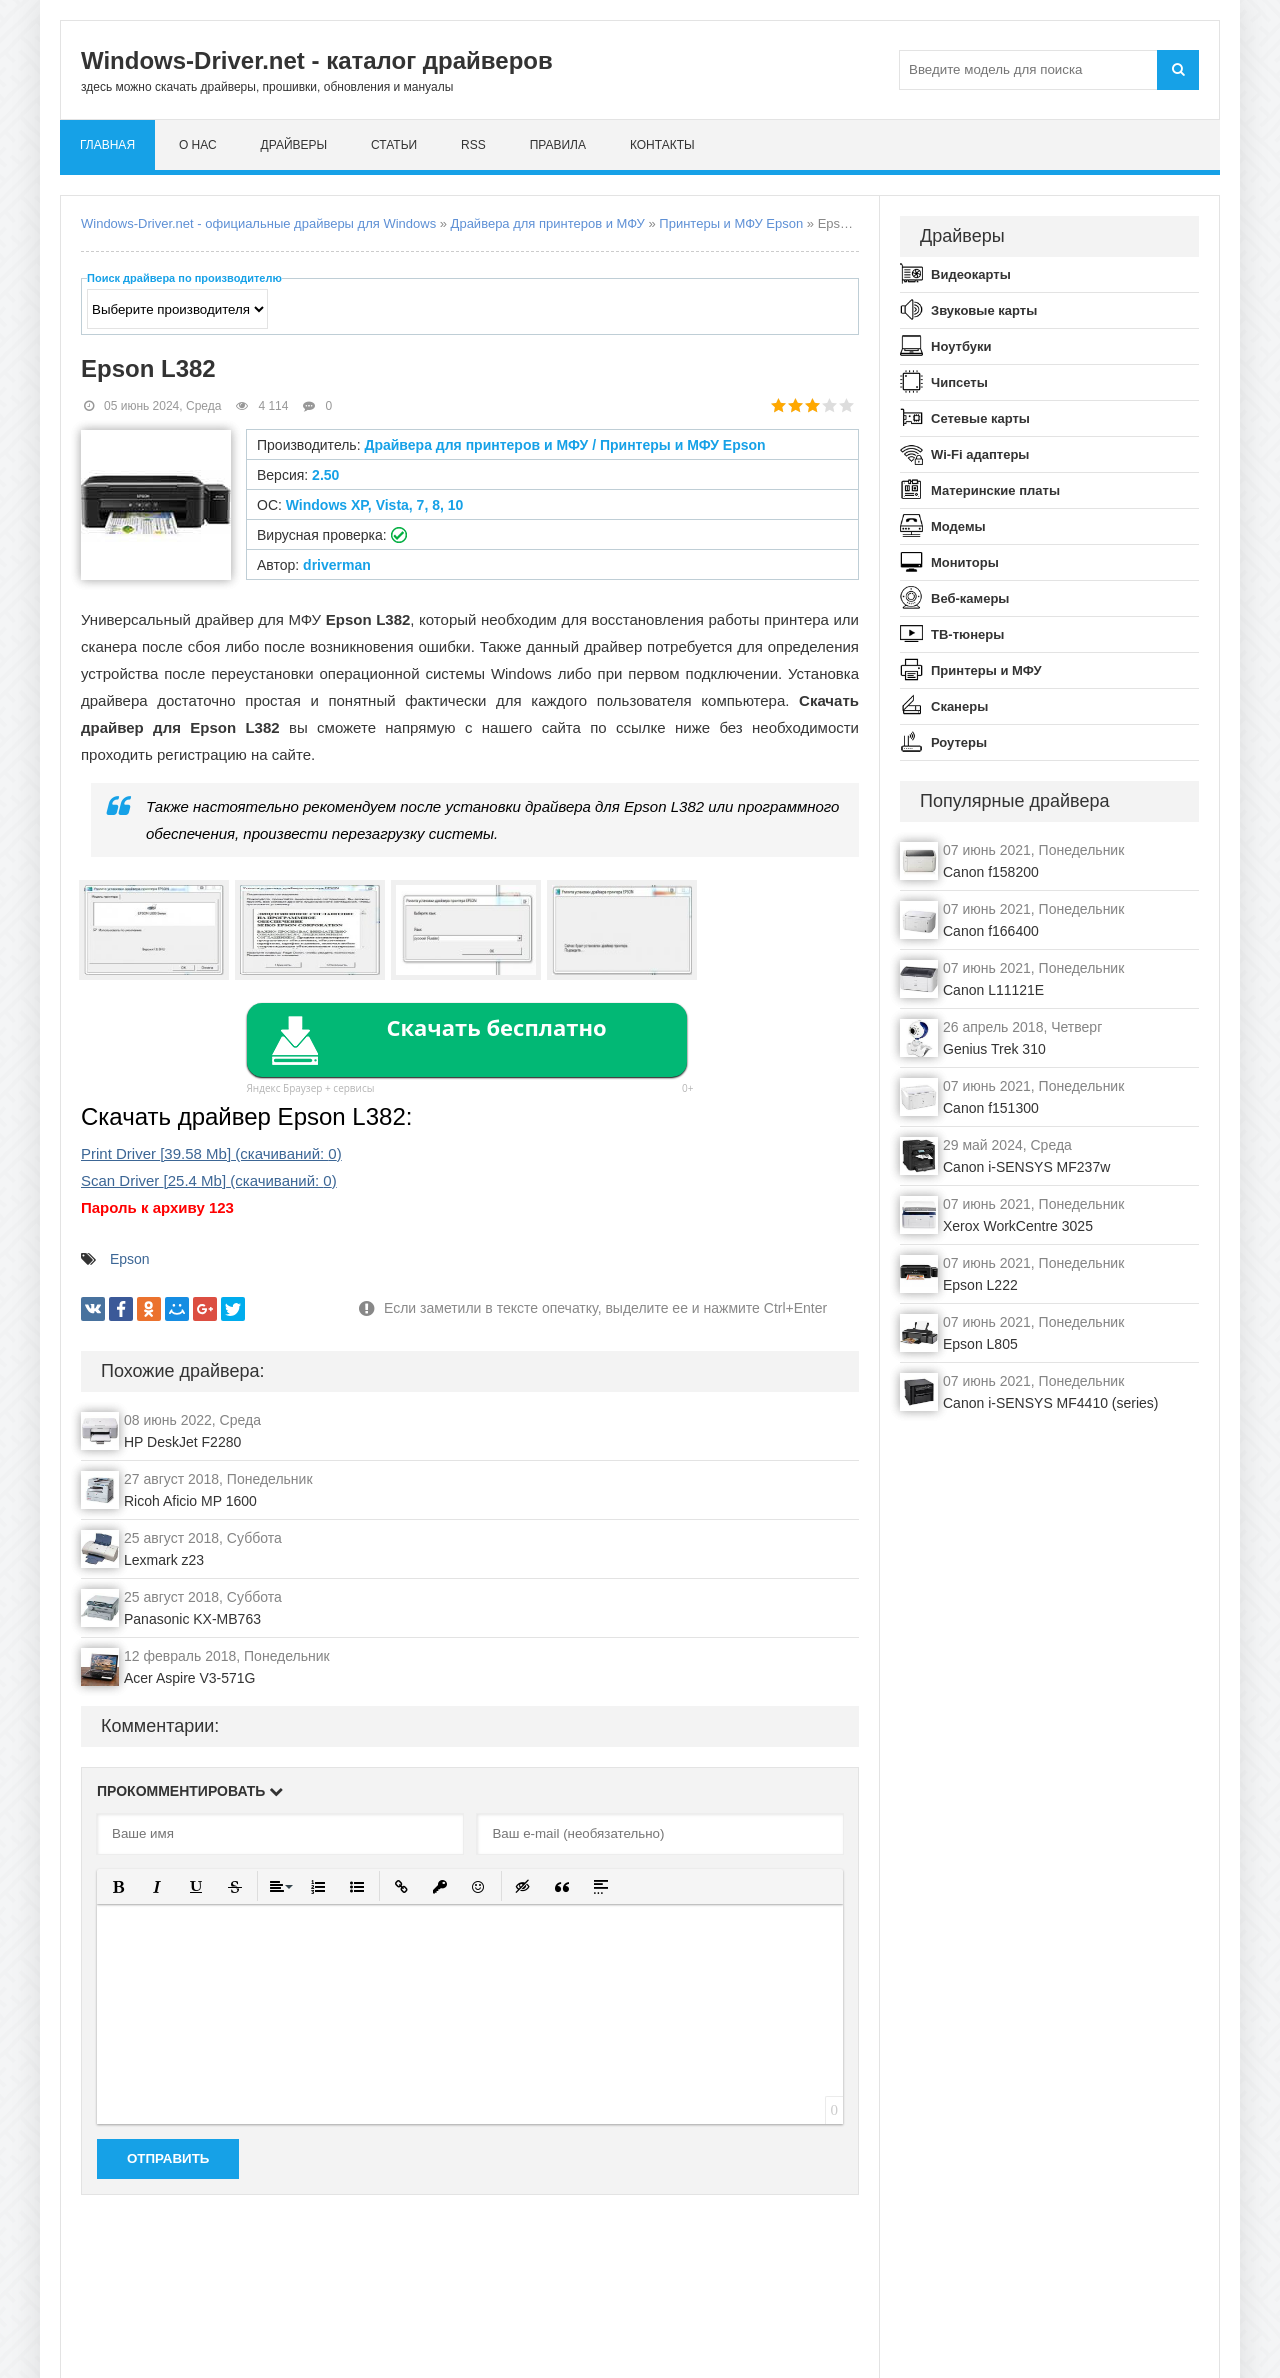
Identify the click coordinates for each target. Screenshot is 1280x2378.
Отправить (168, 2158)
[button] (118, 1886)
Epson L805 (980, 1344)
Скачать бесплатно (496, 1027)
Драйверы (294, 145)
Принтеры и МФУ (986, 670)
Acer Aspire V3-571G (190, 1678)
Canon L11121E (993, 990)
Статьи (394, 145)
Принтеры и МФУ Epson (731, 223)
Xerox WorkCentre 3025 (1018, 1226)
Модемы (958, 526)
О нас (198, 145)
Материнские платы (995, 490)
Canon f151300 (991, 1108)
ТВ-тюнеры (967, 634)
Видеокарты (971, 274)
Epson (130, 1259)
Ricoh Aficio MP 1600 (190, 1501)
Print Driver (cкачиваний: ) (211, 1153)
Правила (558, 145)
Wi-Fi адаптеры (980, 454)
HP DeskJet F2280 (182, 1442)
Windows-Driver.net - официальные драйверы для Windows (258, 223)
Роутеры (959, 742)
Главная (107, 145)
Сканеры (959, 706)
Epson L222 (980, 1285)
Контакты (662, 145)
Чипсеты (959, 382)
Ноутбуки (961, 346)
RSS (473, 145)
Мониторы (965, 562)
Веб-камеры (970, 598)
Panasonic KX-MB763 (192, 1619)
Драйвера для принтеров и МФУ (548, 223)
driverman (337, 565)
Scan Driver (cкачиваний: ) (209, 1180)
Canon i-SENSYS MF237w (1026, 1167)
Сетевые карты (980, 418)
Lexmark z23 (164, 1560)
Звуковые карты (984, 310)
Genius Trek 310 (994, 1049)
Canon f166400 (991, 931)
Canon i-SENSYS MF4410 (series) (1051, 1403)
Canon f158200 (991, 872)
